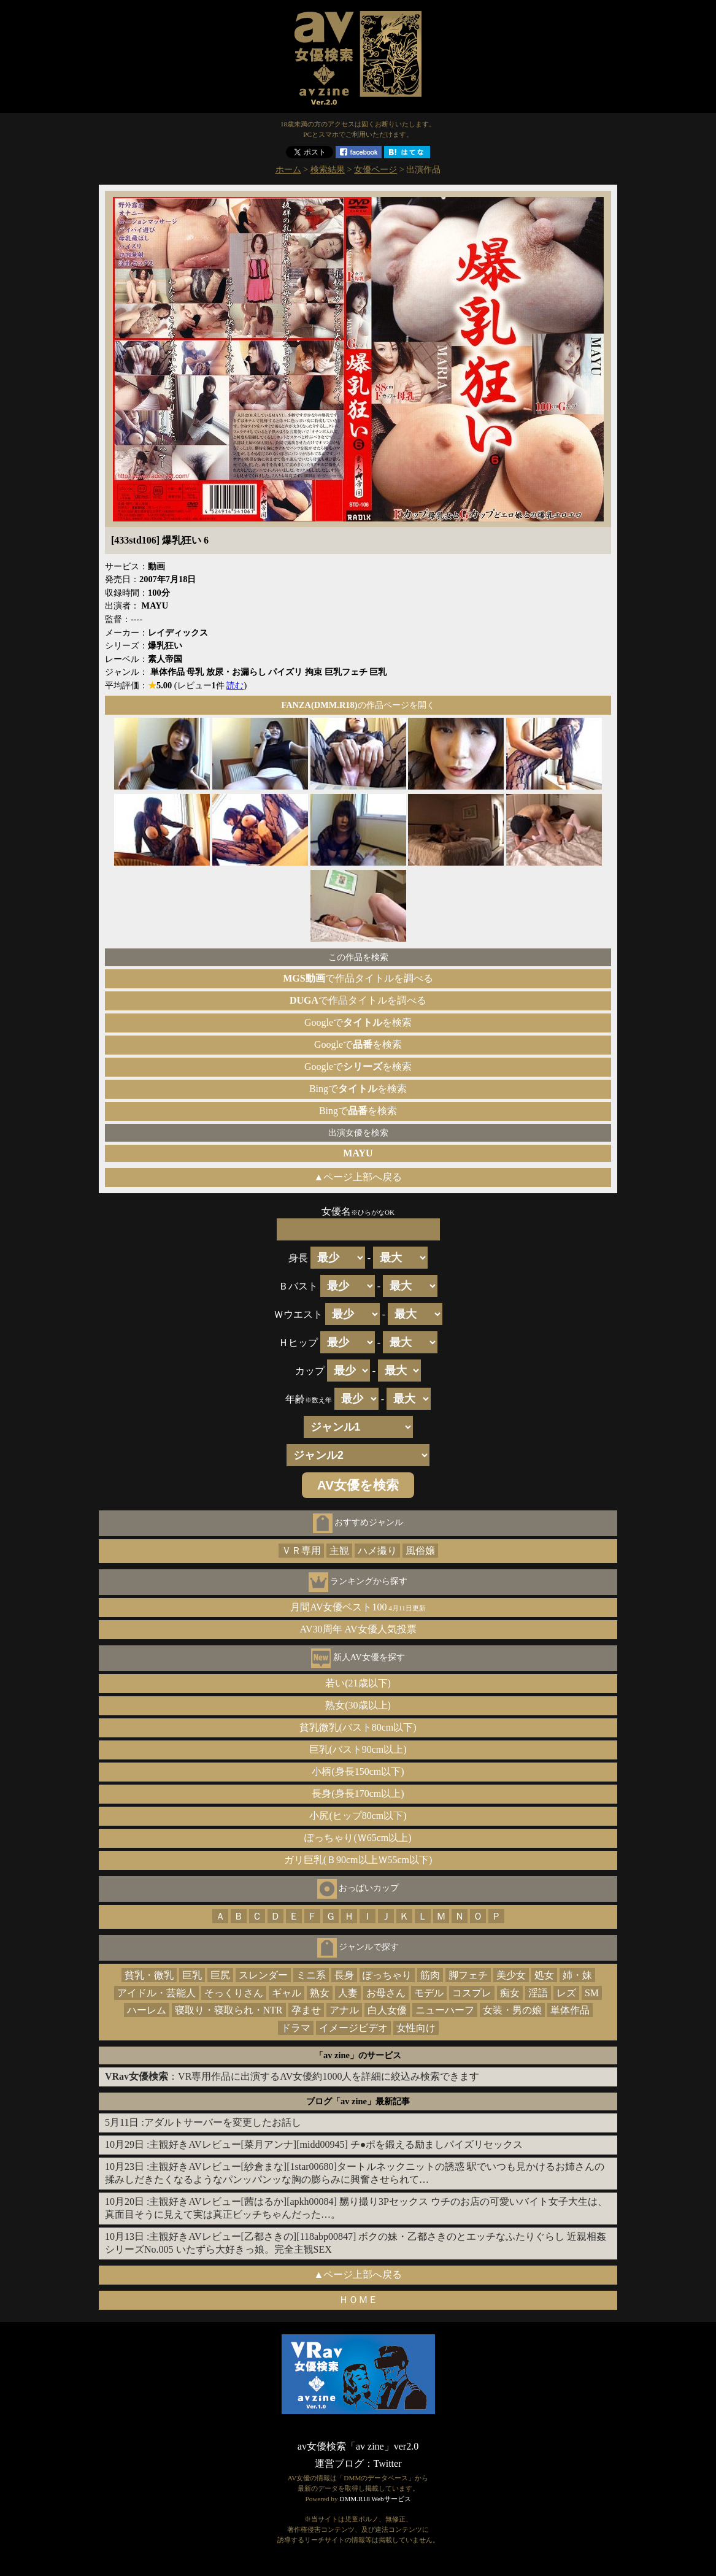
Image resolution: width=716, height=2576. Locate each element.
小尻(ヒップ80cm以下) (357, 1815)
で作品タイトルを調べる (358, 978)
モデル (429, 1993)
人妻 (348, 1993)
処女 (544, 1975)
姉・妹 (577, 1975)
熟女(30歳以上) (358, 1705)
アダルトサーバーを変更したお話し (222, 2122)
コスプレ (471, 1993)
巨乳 (192, 1975)
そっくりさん (233, 1993)
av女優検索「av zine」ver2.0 (358, 2446)
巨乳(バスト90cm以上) (357, 1749)
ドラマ (295, 2028)
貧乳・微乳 (149, 1975)
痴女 (510, 1993)
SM (592, 1993)
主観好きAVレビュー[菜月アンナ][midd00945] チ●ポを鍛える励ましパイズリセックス (336, 2144)
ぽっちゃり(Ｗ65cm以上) (357, 1837)
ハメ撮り (377, 1550)
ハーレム (146, 2010)
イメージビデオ (353, 2028)
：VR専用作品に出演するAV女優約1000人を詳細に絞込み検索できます (292, 2076)
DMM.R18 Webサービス (374, 2498)
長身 (344, 1975)
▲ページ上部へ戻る (358, 1177)
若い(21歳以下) (358, 1683)
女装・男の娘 (512, 2010)
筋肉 (430, 1975)
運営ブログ (339, 2463)
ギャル (286, 1993)
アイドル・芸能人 (156, 1993)
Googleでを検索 (358, 1022)
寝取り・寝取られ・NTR (229, 2010)
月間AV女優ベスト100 (357, 1607)
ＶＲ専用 (301, 1550)
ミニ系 (311, 1975)
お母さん (386, 1993)
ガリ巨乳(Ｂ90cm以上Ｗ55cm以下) (358, 1860)
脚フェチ (468, 1975)
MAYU (357, 1153)
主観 (339, 1550)
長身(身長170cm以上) (358, 1793)
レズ (566, 1993)
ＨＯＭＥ (358, 2299)
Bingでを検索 (358, 1088)
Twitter (388, 2463)
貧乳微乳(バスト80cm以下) (357, 1727)
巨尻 (220, 1975)
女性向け (416, 2028)
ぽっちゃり (387, 1975)
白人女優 (387, 2010)
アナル (344, 2010)
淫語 (538, 1993)
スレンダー (263, 1975)
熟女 (319, 1993)
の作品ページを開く (357, 705)
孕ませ (306, 2010)
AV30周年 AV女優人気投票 (357, 1629)
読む (235, 685)
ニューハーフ (444, 2010)
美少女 (511, 1975)
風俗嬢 (420, 1550)
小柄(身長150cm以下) (358, 1771)
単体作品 (570, 2010)
